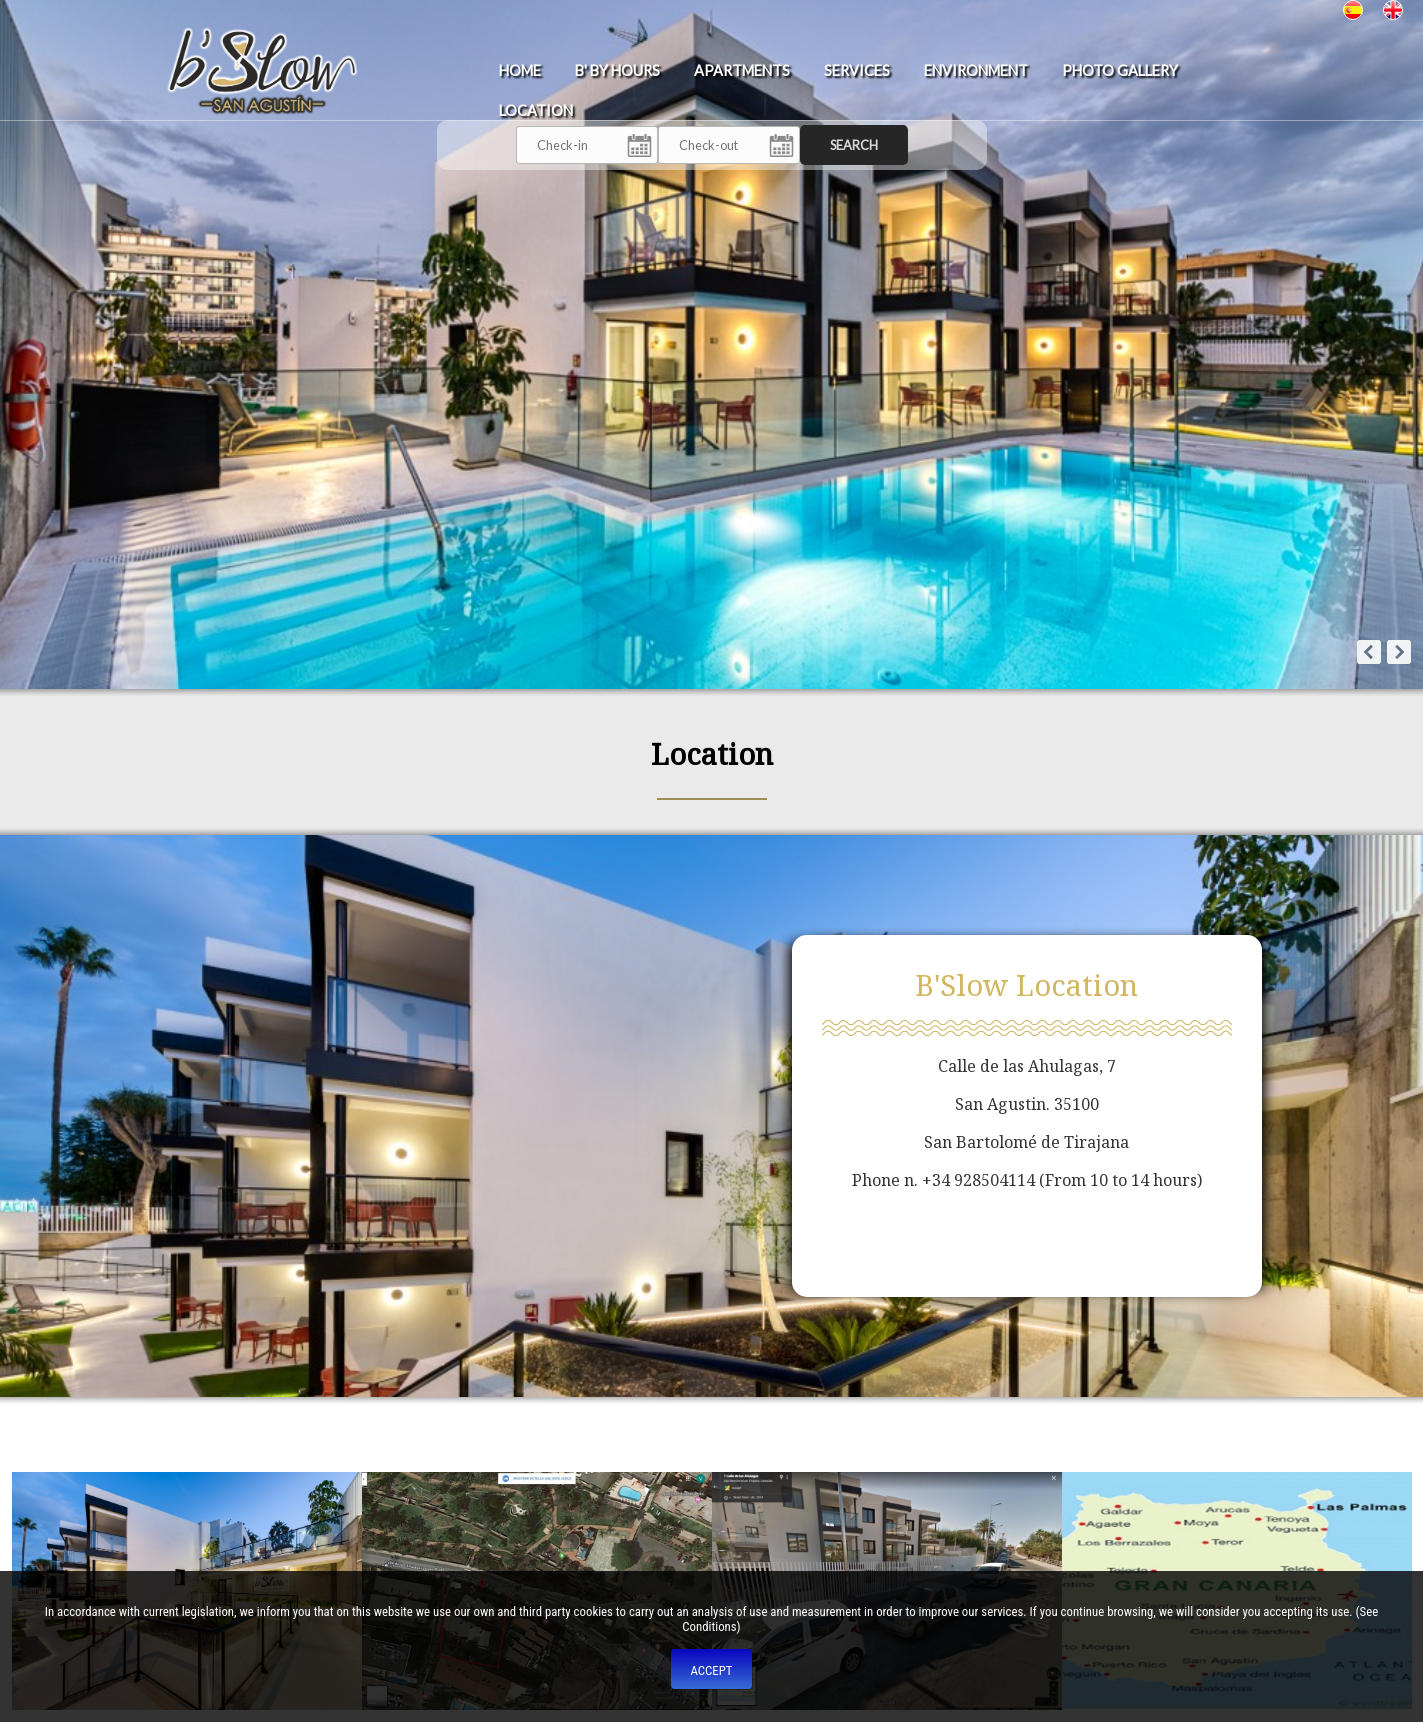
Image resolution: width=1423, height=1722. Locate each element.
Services (857, 70)
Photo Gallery (1120, 70)
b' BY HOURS (617, 70)
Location (536, 110)
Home (520, 70)
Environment (976, 70)
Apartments (742, 70)
